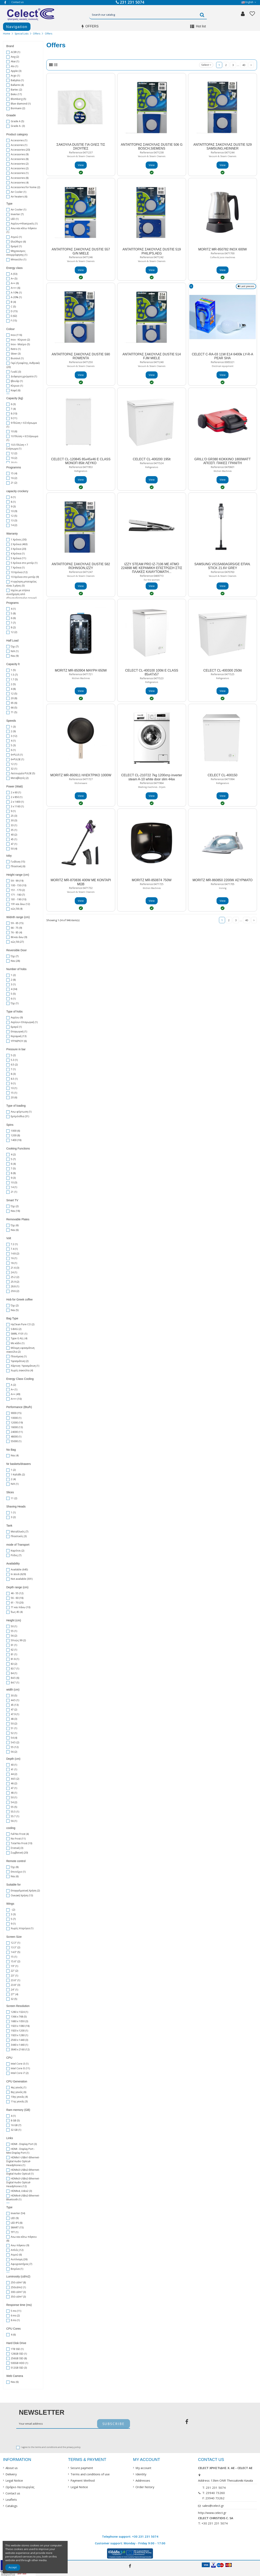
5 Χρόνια (18, 558)
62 (14, 1649)
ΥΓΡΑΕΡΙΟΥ (19, 1041)
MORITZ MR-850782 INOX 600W (222, 249)
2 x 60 (16, 792)
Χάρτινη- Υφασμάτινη (25, 1365)
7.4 (14, 1249)
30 (14, 820)
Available (19, 1569)
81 (14, 1654)
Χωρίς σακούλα (22, 1370)
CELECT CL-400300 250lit (222, 670)
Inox (16, 335)
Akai (15, 61)
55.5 (15, 1811)
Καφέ (15, 390)
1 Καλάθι (18, 1474)
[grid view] (51, 64)
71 (14, 712)
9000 (16, 1413)
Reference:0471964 (152, 783)
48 (14, 1719)
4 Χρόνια (18, 553)
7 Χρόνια (18, 567)
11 (14, 1498)
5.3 (14, 1060)
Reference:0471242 (152, 257)
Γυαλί (16, 371)
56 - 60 (17, 1598)
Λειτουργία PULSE (23, 773)
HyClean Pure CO (22, 1324)
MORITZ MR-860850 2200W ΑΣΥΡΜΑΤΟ (223, 880)
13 (14, 520)
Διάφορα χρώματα (24, 376)
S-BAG (16, 1329)
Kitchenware (81, 783)
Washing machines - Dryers (151, 787)
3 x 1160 (17, 806)
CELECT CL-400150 (222, 775)
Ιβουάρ (17, 381)
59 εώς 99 (18, 1640)
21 (14, 482)
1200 (15, 1135)
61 (14, 1645)
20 (14, 462)
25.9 (15, 1281)
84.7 (15, 1682)
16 (14, 458)
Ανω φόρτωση (21, 1111)
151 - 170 (18, 890)
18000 (17, 1427)
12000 (17, 1422)
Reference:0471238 (152, 152)
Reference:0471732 (81, 888)
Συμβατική (19, 1852)
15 (14, 473)
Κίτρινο (17, 385)
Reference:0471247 (81, 572)
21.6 (15, 1267)
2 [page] (226, 65)
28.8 (15, 1286)
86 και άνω (19, 937)
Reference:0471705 (222, 884)
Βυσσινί (17, 358)
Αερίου (17, 1017)
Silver (16, 353)
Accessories (20, 149)
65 (14, 703)
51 (14, 1728)
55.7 (15, 1816)
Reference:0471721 (81, 674)
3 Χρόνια (18, 549)
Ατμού (16, 237)
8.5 (14, 1078)
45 (14, 839)
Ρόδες (16, 1555)
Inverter (17, 214)
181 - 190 (18, 899)
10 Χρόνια (19, 572)
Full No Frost (20, 1834)
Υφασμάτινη (19, 1361)
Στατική (17, 1848)
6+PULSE (17, 759)
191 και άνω (20, 904)
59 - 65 (17, 923)
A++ (15, 283)
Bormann (18, 108)
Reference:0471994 (222, 779)
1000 (15, 1130)
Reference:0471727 (81, 779)
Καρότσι (17, 1550)
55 (14, 1631)
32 (14, 768)
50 (14, 848)
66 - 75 (16, 927)
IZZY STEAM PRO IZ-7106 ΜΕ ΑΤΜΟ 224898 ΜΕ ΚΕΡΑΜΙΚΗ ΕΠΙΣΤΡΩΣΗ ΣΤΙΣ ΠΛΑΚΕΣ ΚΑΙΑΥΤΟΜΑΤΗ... (151, 568)
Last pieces (245, 286)
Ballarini (17, 85)
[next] (251, 65)
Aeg (15, 56)
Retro (16, 349)
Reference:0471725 (152, 884)
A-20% (16, 297)
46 (14, 1783)
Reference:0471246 (81, 257)
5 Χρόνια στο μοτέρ (24, 563)
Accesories (19, 140)
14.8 (15, 1253)
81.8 (15, 1659)
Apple (16, 71)
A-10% (16, 292)
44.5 (15, 1700)
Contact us (17, 2)
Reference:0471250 (81, 362)
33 (14, 825)
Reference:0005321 (222, 362)
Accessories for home (25, 187)
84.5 (15, 1678)
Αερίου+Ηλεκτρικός (24, 223)
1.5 (14, 674)
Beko (16, 94)
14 (14, 525)
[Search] (148, 15)
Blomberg (18, 99)
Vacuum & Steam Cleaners (80, 156)
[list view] (55, 64)
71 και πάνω (20, 1607)
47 (14, 844)
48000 (16, 1436)
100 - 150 (18, 885)
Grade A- (18, 126)
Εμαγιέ (16, 246)
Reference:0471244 (222, 152)
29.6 (15, 1291)
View (81, 165)
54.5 (15, 1742)
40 (14, 834)
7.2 (14, 1244)
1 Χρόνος (18, 539)
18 (14, 1263)
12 (14, 453)
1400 (16, 1140)
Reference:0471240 (152, 362)
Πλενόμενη (19, 1356)
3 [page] (233, 65)
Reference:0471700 (222, 253)
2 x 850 (16, 797)
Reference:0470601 (222, 467)
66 (14, 707)
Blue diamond (21, 103)
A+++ (15, 288)
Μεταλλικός (19, 1531)
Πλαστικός (19, 1536)
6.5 (14, 1064)
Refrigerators (80, 471)
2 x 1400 (17, 801)
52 (14, 1733)
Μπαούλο (18, 259)
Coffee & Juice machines (222, 257)
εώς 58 (16, 908)
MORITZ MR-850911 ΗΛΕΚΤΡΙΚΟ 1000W (80, 775)
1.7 (14, 679)
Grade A (17, 121)
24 (14, 1272)
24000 (17, 1432)
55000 (16, 1441)
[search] (202, 15)
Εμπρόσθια (20, 1116)
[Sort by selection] (206, 65)
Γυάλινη (18, 861)
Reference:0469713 (152, 576)
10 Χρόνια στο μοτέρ (25, 577)
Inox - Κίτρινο (20, 339)
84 (14, 1673)
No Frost (18, 1838)
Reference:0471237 (81, 152)
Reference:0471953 (81, 467)
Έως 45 (17, 1612)
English (249, 2)
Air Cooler (18, 192)
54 (14, 1737)
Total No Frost (21, 1843)
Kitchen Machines (223, 471)
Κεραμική (18, 1036)
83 (14, 1664)
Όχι (14, 646)
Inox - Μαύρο (20, 344)
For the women (152, 579)
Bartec (16, 89)
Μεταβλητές (19, 778)
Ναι (14, 656)
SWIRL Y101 (19, 1333)
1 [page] (219, 65)
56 (14, 1635)
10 (14, 431)
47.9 (15, 1714)
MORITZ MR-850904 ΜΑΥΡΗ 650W (81, 670)
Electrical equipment (222, 366)
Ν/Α (14, 651)
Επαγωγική (19, 1031)
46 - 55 (17, 1593)
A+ (14, 278)
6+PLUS (17, 754)
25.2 (15, 1277)
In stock (18, 1574)
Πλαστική (18, 866)
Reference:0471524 (152, 463)
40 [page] (243, 65)
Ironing (222, 888)
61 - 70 (17, 1602)
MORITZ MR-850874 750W (152, 880)
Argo (15, 75)
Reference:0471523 (152, 678)
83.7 (15, 1668)
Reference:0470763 (222, 572)
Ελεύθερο (18, 241)
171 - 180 (18, 894)
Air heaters (19, 196)
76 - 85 (16, 932)
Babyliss (17, 80)
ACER (15, 52)
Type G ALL (19, 1338)
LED (14, 219)
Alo (14, 66)
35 (14, 830)
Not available (21, 1579)
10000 (16, 1418)
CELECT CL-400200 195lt (152, 459)
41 (14, 1769)
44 (14, 1774)
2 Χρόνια (19, 544)
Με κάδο (17, 1343)
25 (14, 815)
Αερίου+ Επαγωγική (24, 1022)
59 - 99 (17, 880)
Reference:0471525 (222, 674)
